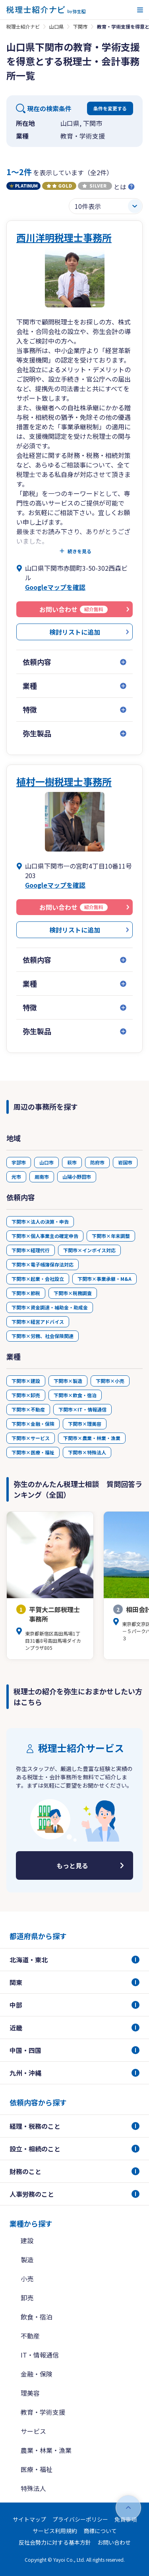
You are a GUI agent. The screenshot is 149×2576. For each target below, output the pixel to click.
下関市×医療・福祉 (33, 1452)
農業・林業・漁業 (46, 2450)
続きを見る (79, 551)
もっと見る (72, 1865)
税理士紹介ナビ (23, 26)
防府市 (97, 1162)
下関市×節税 (26, 1293)
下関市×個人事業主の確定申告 (45, 1235)
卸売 (27, 2297)
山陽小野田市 (76, 1176)
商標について (100, 2531)
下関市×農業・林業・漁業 (91, 1438)
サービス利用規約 (55, 2531)
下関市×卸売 (26, 1395)
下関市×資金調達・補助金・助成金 (50, 1307)
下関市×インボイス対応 (89, 1250)
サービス (33, 2431)
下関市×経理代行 (31, 1250)
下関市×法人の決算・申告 (40, 1221)
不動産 (30, 2335)
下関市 (80, 26)
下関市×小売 (110, 1380)
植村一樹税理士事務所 (64, 781)
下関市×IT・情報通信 (82, 1409)
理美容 (30, 2393)
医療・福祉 (36, 2469)
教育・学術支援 (43, 2412)
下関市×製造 (68, 1380)
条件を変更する (110, 108)
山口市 (46, 1162)
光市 (16, 1176)
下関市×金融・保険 (33, 1423)
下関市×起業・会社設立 (38, 1278)
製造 (27, 2259)
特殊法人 (33, 2488)
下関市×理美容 (84, 1423)
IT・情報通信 (40, 2355)
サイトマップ (29, 2519)
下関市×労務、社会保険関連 (43, 1335)
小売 (27, 2278)
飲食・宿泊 (36, 2316)
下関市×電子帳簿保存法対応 (43, 1264)
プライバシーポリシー (80, 2519)
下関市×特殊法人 (87, 1452)
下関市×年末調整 (111, 1235)
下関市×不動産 (28, 1409)
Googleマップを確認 (55, 587)
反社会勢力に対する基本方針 (55, 2542)
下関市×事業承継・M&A (104, 1278)
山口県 (56, 26)
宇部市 (19, 1162)
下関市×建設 (26, 1380)
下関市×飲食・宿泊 (75, 1395)
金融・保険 (36, 2374)
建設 (27, 2240)
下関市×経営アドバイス (38, 1321)
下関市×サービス (31, 1438)
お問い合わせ (114, 2542)
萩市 (72, 1162)
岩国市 (125, 1162)
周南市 (42, 1176)
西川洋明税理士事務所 (64, 237)
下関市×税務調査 (73, 1293)
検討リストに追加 (74, 632)
